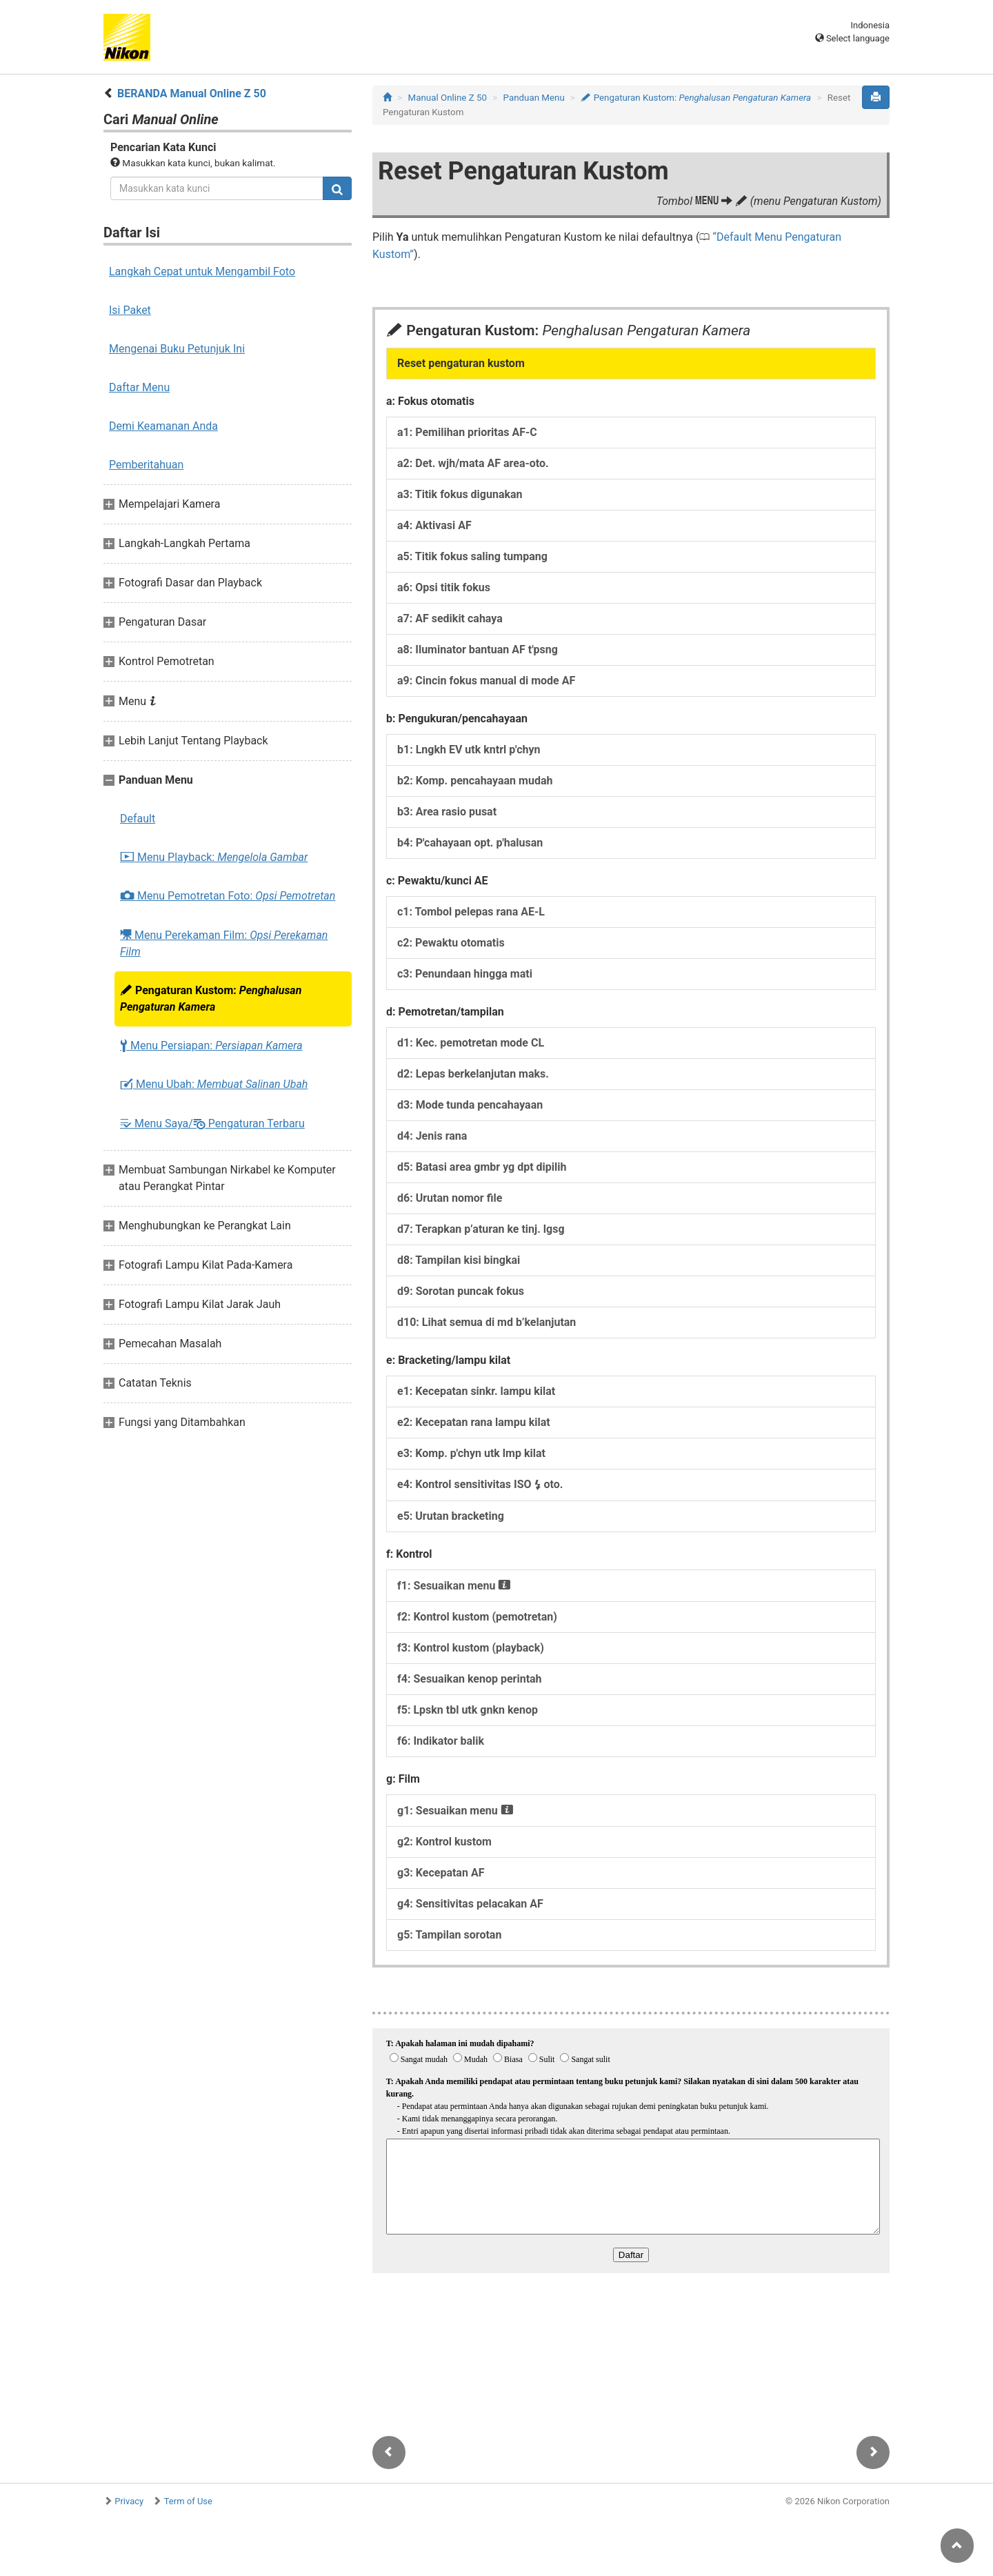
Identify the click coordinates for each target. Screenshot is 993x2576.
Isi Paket (130, 310)
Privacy (128, 2501)
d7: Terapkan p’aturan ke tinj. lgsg (481, 1229)
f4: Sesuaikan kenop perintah (469, 1678)
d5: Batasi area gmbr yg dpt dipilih (482, 1166)
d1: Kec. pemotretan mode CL (470, 1042)
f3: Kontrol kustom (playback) (470, 1647)
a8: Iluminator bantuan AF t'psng (477, 649)
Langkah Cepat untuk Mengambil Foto (202, 271)
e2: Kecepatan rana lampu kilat (473, 1422)
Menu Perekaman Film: (224, 943)
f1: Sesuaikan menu (454, 1585)
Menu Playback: (214, 857)
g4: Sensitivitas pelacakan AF (470, 1903)
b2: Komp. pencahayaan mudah (474, 780)
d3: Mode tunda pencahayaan (470, 1104)
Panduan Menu (534, 97)
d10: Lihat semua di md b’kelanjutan (486, 1322)
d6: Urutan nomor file (449, 1198)
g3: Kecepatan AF (440, 1872)
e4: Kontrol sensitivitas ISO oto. (480, 1484)
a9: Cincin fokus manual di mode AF (486, 680)
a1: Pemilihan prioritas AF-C (467, 432)
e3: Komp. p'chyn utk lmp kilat (471, 1453)
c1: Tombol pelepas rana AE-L (471, 911)
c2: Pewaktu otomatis (451, 942)
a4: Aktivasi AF (434, 525)
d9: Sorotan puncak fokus (460, 1291)
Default (137, 818)
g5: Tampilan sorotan (449, 1934)
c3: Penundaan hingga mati (464, 973)
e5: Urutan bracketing (450, 1516)
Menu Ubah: (214, 1084)
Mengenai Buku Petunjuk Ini (177, 348)
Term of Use (188, 2501)
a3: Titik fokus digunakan (460, 494)
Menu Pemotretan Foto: (227, 896)
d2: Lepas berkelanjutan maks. (473, 1073)
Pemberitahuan (146, 464)
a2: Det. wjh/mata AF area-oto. (473, 463)
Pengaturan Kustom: (210, 998)
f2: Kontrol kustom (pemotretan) (477, 1616)
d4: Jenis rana (432, 1135)
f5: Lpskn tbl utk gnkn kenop (467, 1709)
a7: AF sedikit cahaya (450, 618)
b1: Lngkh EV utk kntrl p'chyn (468, 749)
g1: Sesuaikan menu (455, 1810)
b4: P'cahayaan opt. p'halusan (470, 842)
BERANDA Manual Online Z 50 (191, 93)
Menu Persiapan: (211, 1046)
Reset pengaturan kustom (461, 363)
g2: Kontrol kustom (444, 1841)
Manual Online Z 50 (447, 97)
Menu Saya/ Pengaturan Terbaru (212, 1123)
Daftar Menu (139, 387)
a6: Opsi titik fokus (443, 587)
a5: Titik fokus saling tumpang (472, 556)
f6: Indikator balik (440, 1740)
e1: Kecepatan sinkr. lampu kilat (476, 1391)
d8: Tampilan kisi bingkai (458, 1260)
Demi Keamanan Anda (163, 426)
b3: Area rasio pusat (446, 811)
